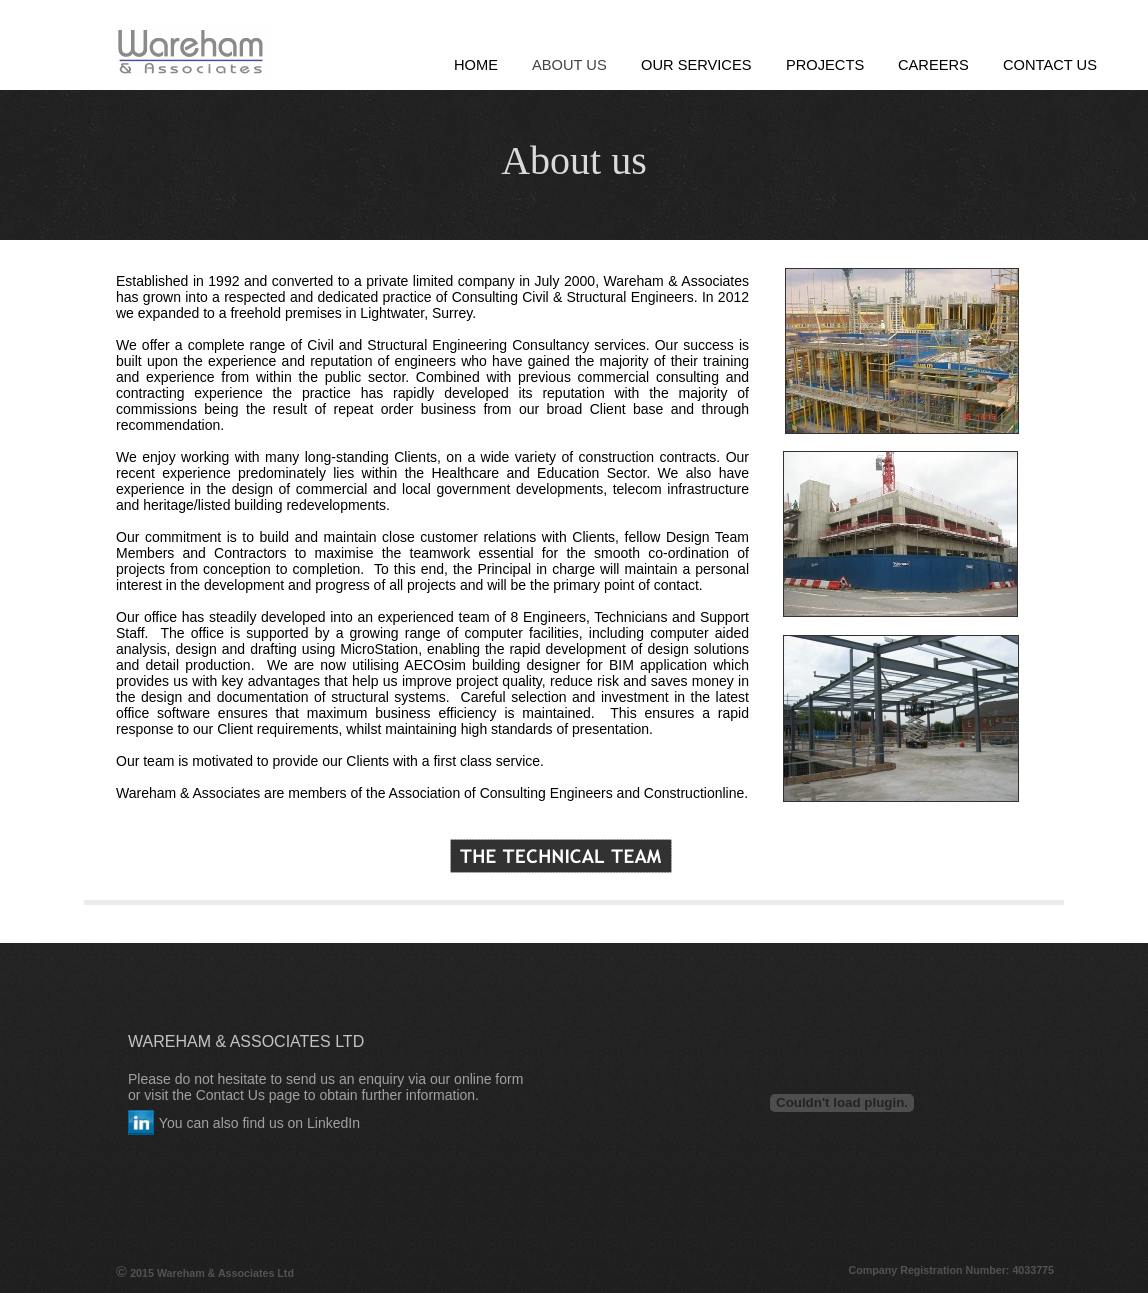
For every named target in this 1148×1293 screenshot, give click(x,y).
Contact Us (1050, 65)
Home (476, 65)
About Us (569, 65)
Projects (825, 65)
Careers (933, 65)
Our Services (696, 65)
